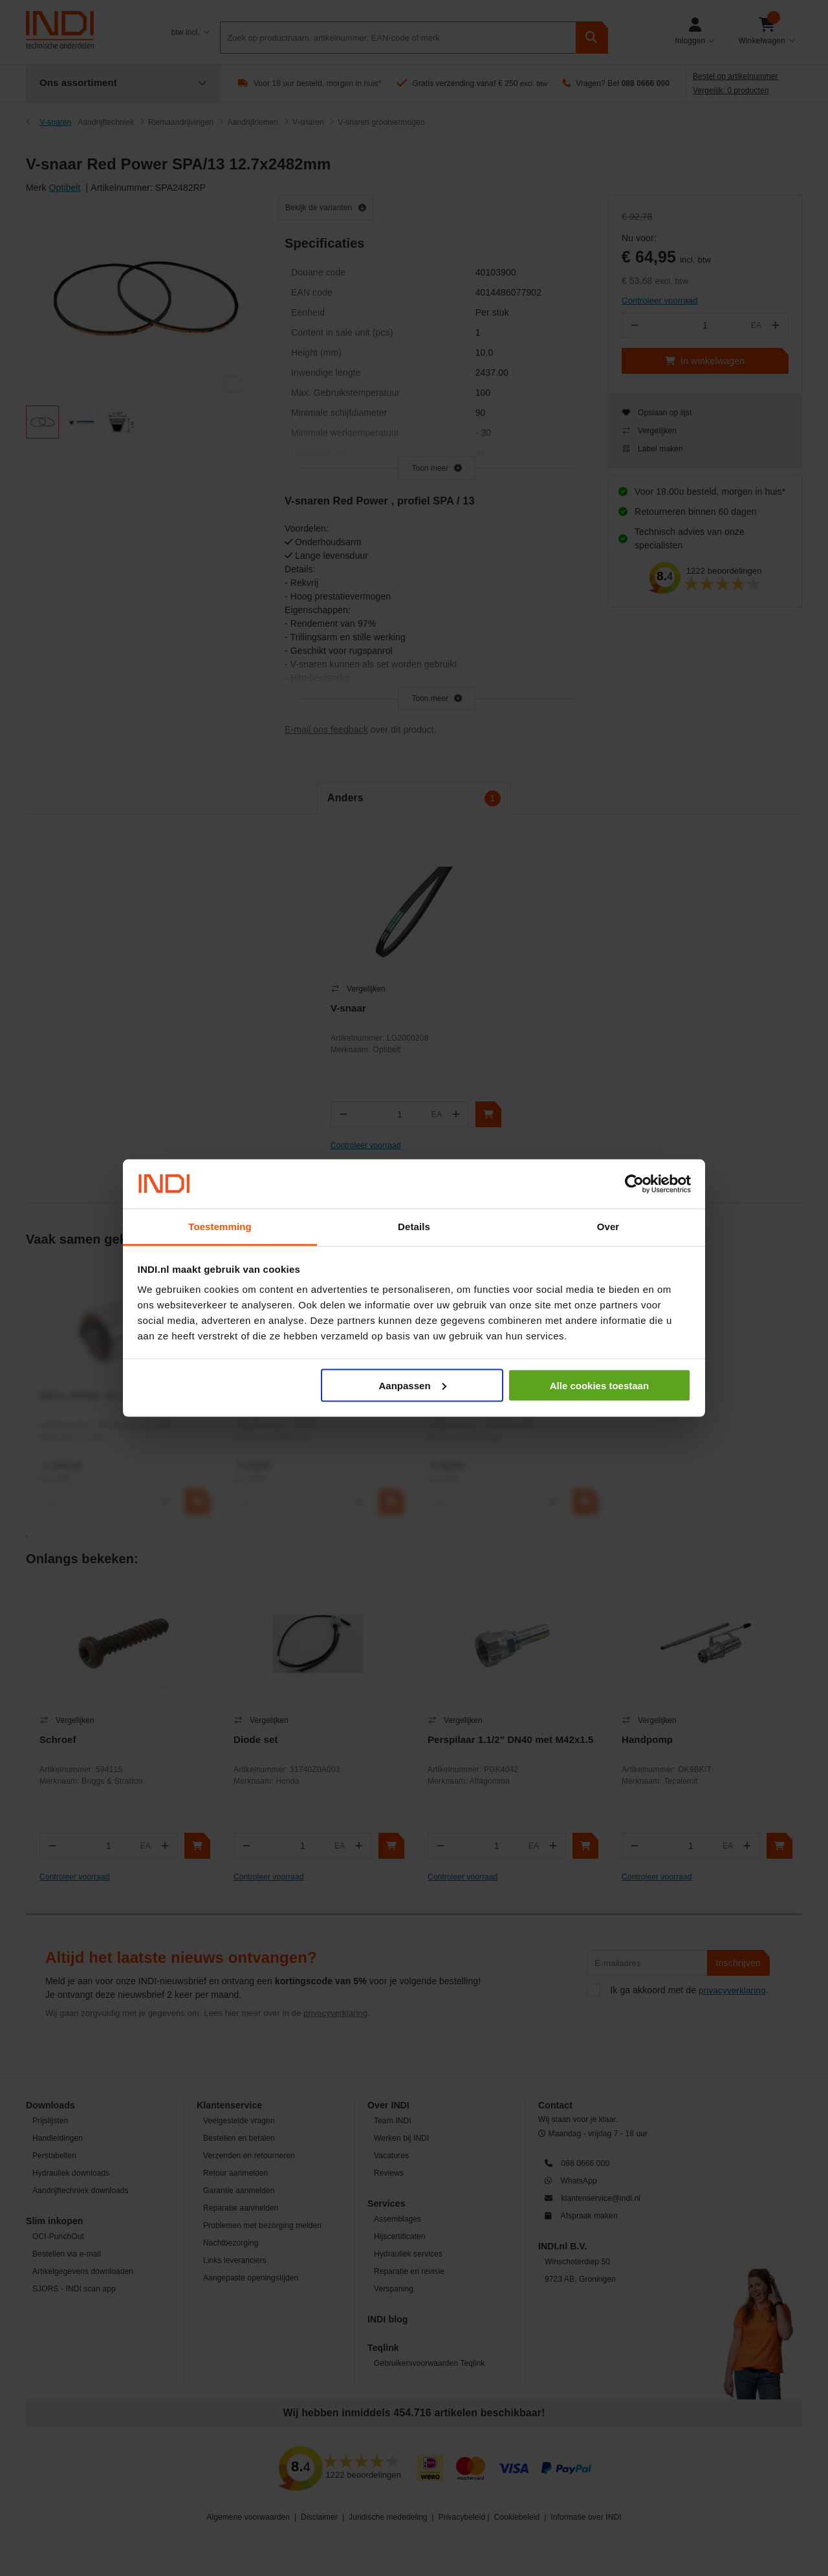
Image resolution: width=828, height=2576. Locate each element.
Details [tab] (414, 1226)
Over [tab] (608, 1226)
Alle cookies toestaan (599, 1385)
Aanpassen (412, 1385)
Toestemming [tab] (220, 1226)
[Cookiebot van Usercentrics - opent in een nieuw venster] (634, 1184)
